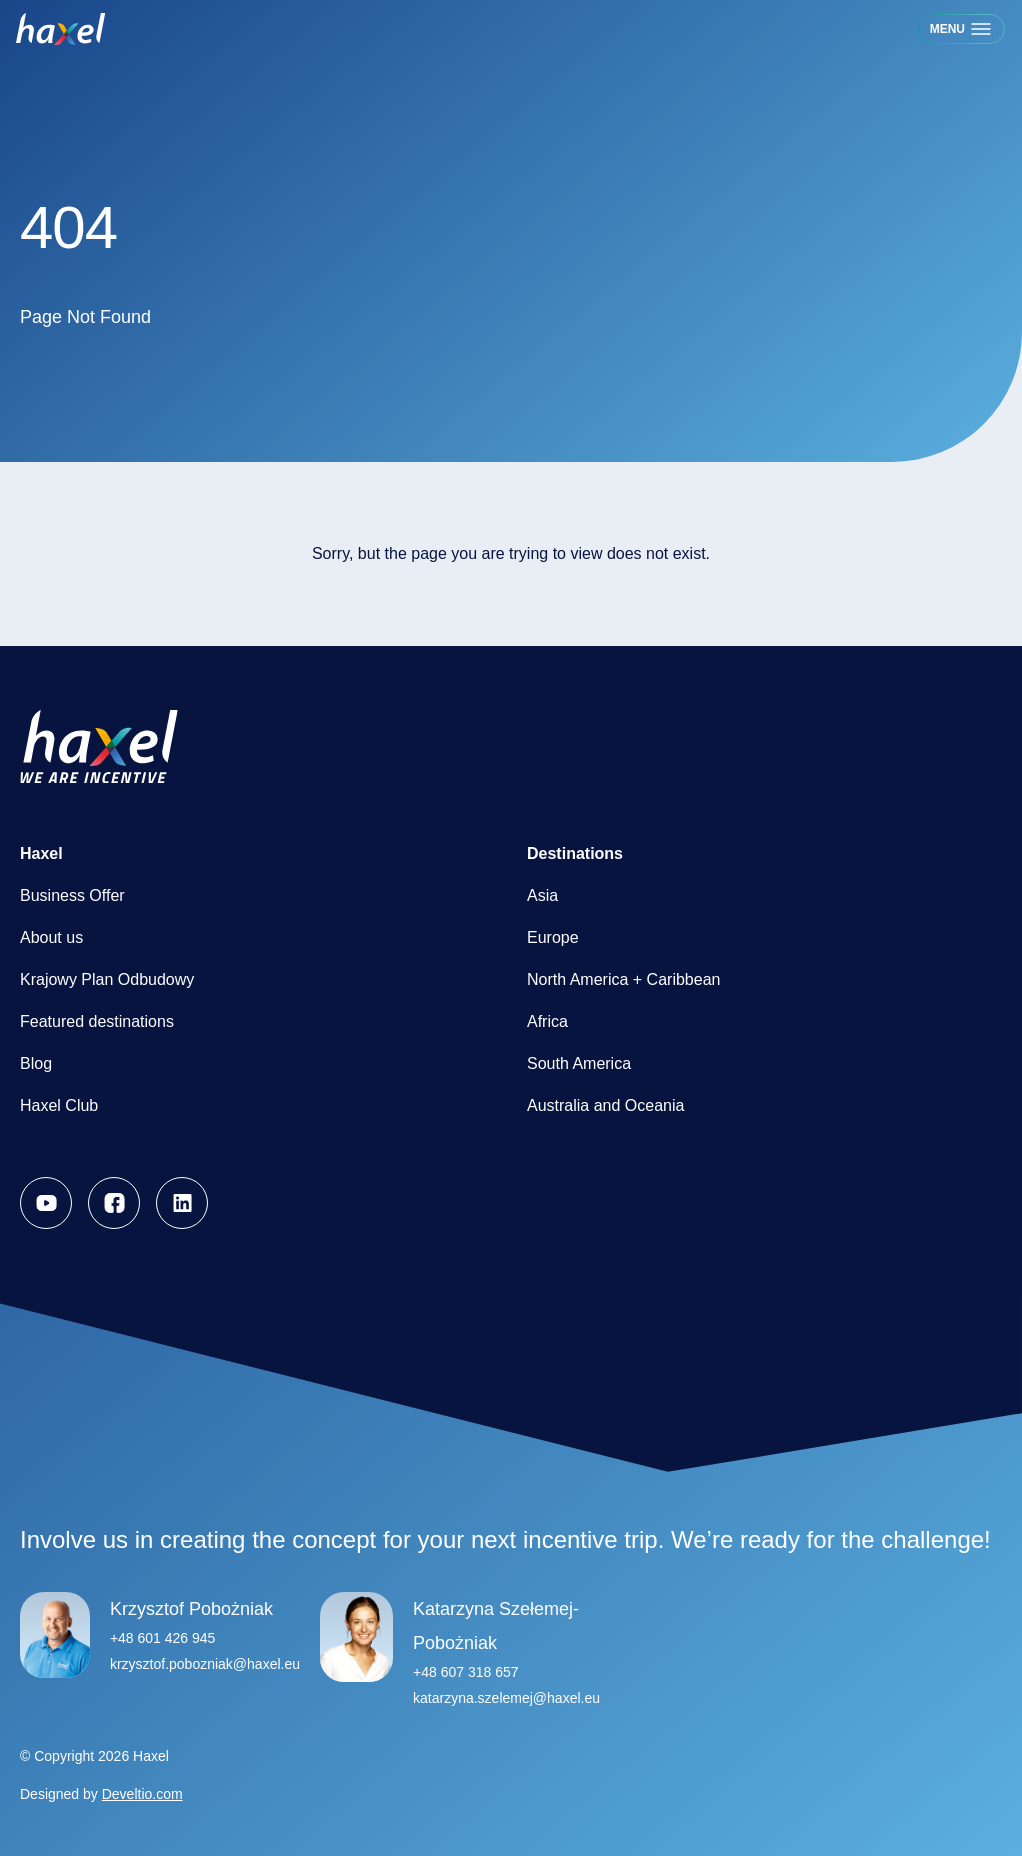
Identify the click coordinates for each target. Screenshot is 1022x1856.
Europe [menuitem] (553, 937)
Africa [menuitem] (547, 1021)
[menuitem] (46, 1203)
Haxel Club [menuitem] (59, 1105)
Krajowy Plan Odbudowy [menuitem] (107, 979)
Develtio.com (142, 1794)
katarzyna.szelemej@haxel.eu (506, 1698)
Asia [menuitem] (542, 895)
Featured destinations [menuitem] (97, 1021)
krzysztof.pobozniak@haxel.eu (205, 1664)
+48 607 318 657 (466, 1672)
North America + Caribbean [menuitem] (623, 979)
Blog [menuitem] (36, 1063)
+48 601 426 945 (163, 1638)
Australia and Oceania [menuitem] (605, 1105)
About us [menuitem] (51, 937)
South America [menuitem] (579, 1063)
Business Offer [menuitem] (72, 895)
